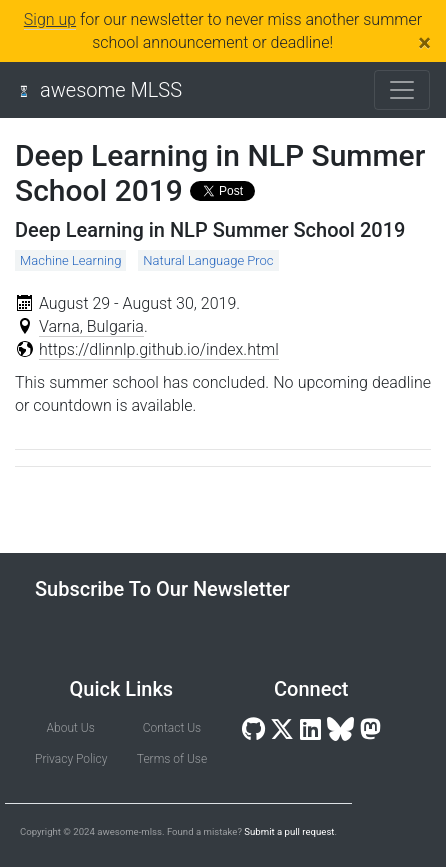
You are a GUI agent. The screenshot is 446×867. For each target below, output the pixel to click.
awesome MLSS (111, 90)
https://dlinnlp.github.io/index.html (159, 349)
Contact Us (172, 728)
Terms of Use (172, 759)
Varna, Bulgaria (91, 326)
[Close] (424, 43)
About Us (71, 728)
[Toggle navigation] (402, 90)
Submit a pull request (289, 831)
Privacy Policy (70, 759)
